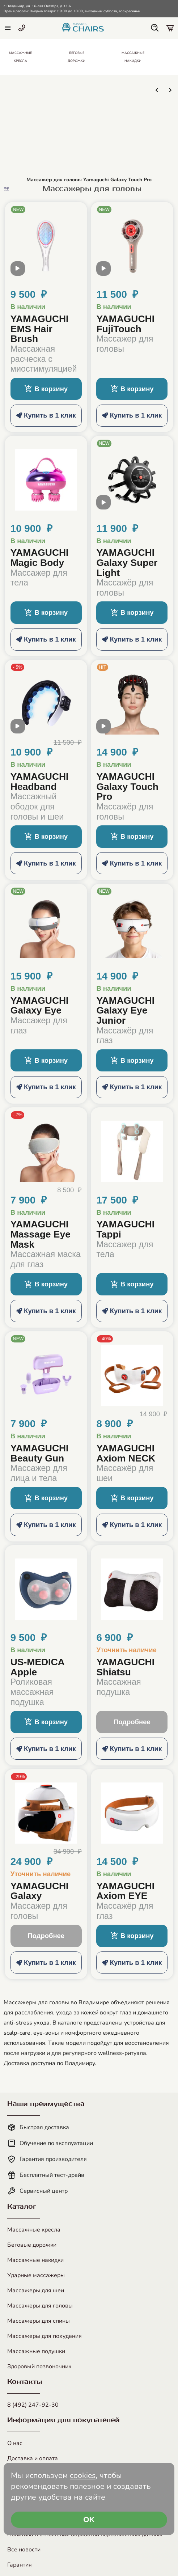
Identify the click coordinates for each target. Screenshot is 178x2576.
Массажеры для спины (38, 2321)
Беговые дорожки (31, 2245)
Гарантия (19, 2565)
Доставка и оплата (32, 2458)
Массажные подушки (36, 2351)
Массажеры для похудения (44, 2336)
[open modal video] (17, 271)
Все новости (24, 2550)
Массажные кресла (33, 2230)
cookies (83, 2475)
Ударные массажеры (36, 2275)
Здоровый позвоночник (39, 2366)
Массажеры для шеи (35, 2290)
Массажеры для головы (40, 2306)
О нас (14, 2443)
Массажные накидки (35, 2260)
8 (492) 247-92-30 (33, 2405)
